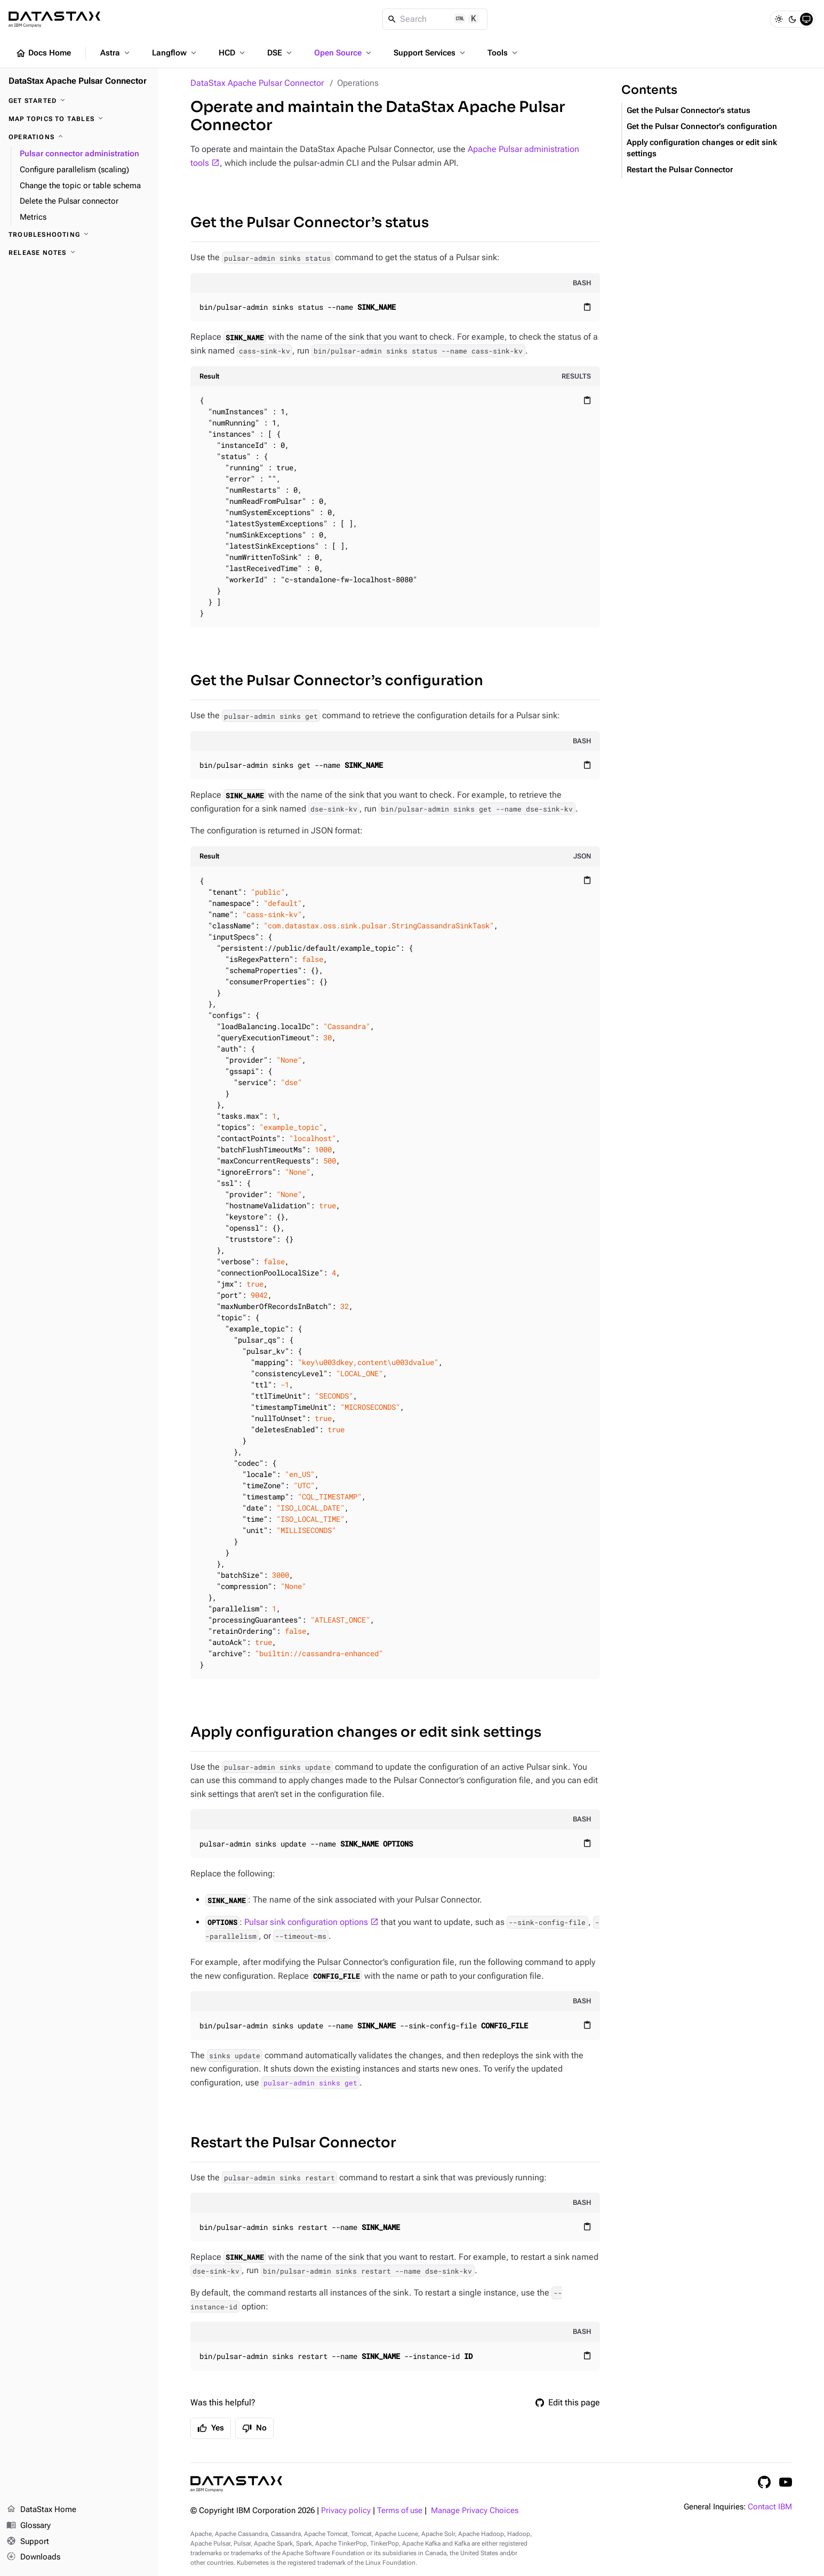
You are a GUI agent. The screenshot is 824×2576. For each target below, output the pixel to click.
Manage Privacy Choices (474, 2510)
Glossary (28, 2526)
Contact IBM (770, 2506)
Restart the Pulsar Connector (293, 2143)
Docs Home (43, 53)
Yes (210, 2428)
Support (27, 2542)
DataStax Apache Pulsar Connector (257, 83)
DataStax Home (41, 2510)
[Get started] (79, 101)
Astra (116, 53)
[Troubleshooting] (79, 235)
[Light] (778, 19)
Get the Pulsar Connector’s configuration (336, 680)
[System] (806, 19)
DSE (280, 53)
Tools (503, 53)
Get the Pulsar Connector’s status (309, 222)
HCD (233, 53)
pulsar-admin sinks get (310, 2083)
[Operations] (79, 137)
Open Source (343, 53)
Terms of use (399, 2510)
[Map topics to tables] (79, 119)
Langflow (175, 53)
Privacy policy (346, 2510)
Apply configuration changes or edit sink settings (365, 1732)
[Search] (434, 19)
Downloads (33, 2557)
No (254, 2428)
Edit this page (567, 2402)
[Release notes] (79, 253)
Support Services (430, 53)
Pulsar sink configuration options (306, 1922)
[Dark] (792, 19)
